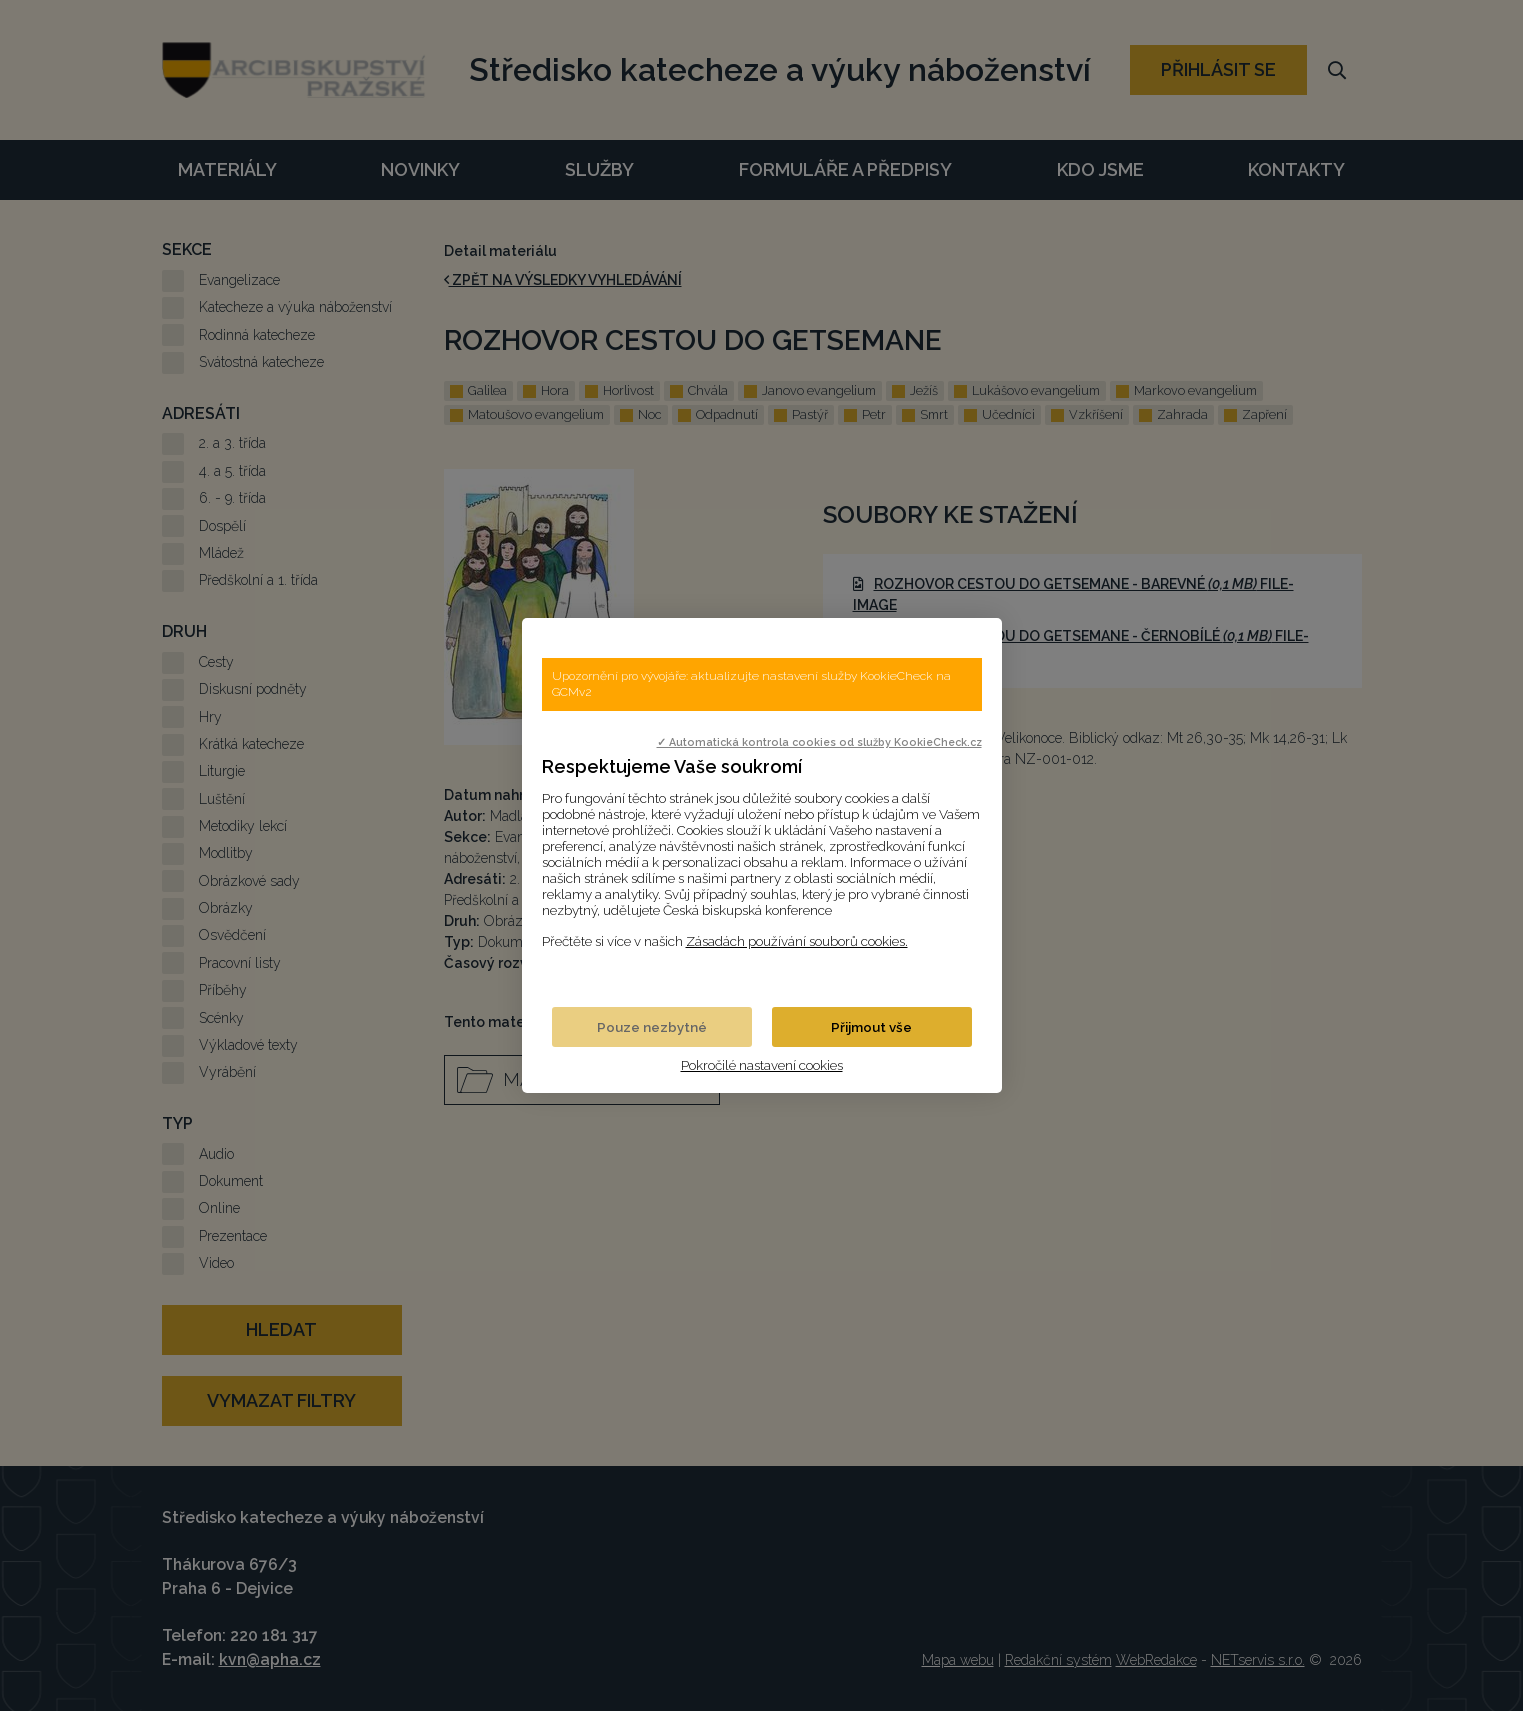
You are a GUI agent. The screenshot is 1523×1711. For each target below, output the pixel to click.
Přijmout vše (871, 1027)
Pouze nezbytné (652, 1027)
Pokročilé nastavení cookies (762, 1065)
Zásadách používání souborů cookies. (797, 941)
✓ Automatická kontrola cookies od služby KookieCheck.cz (819, 742)
